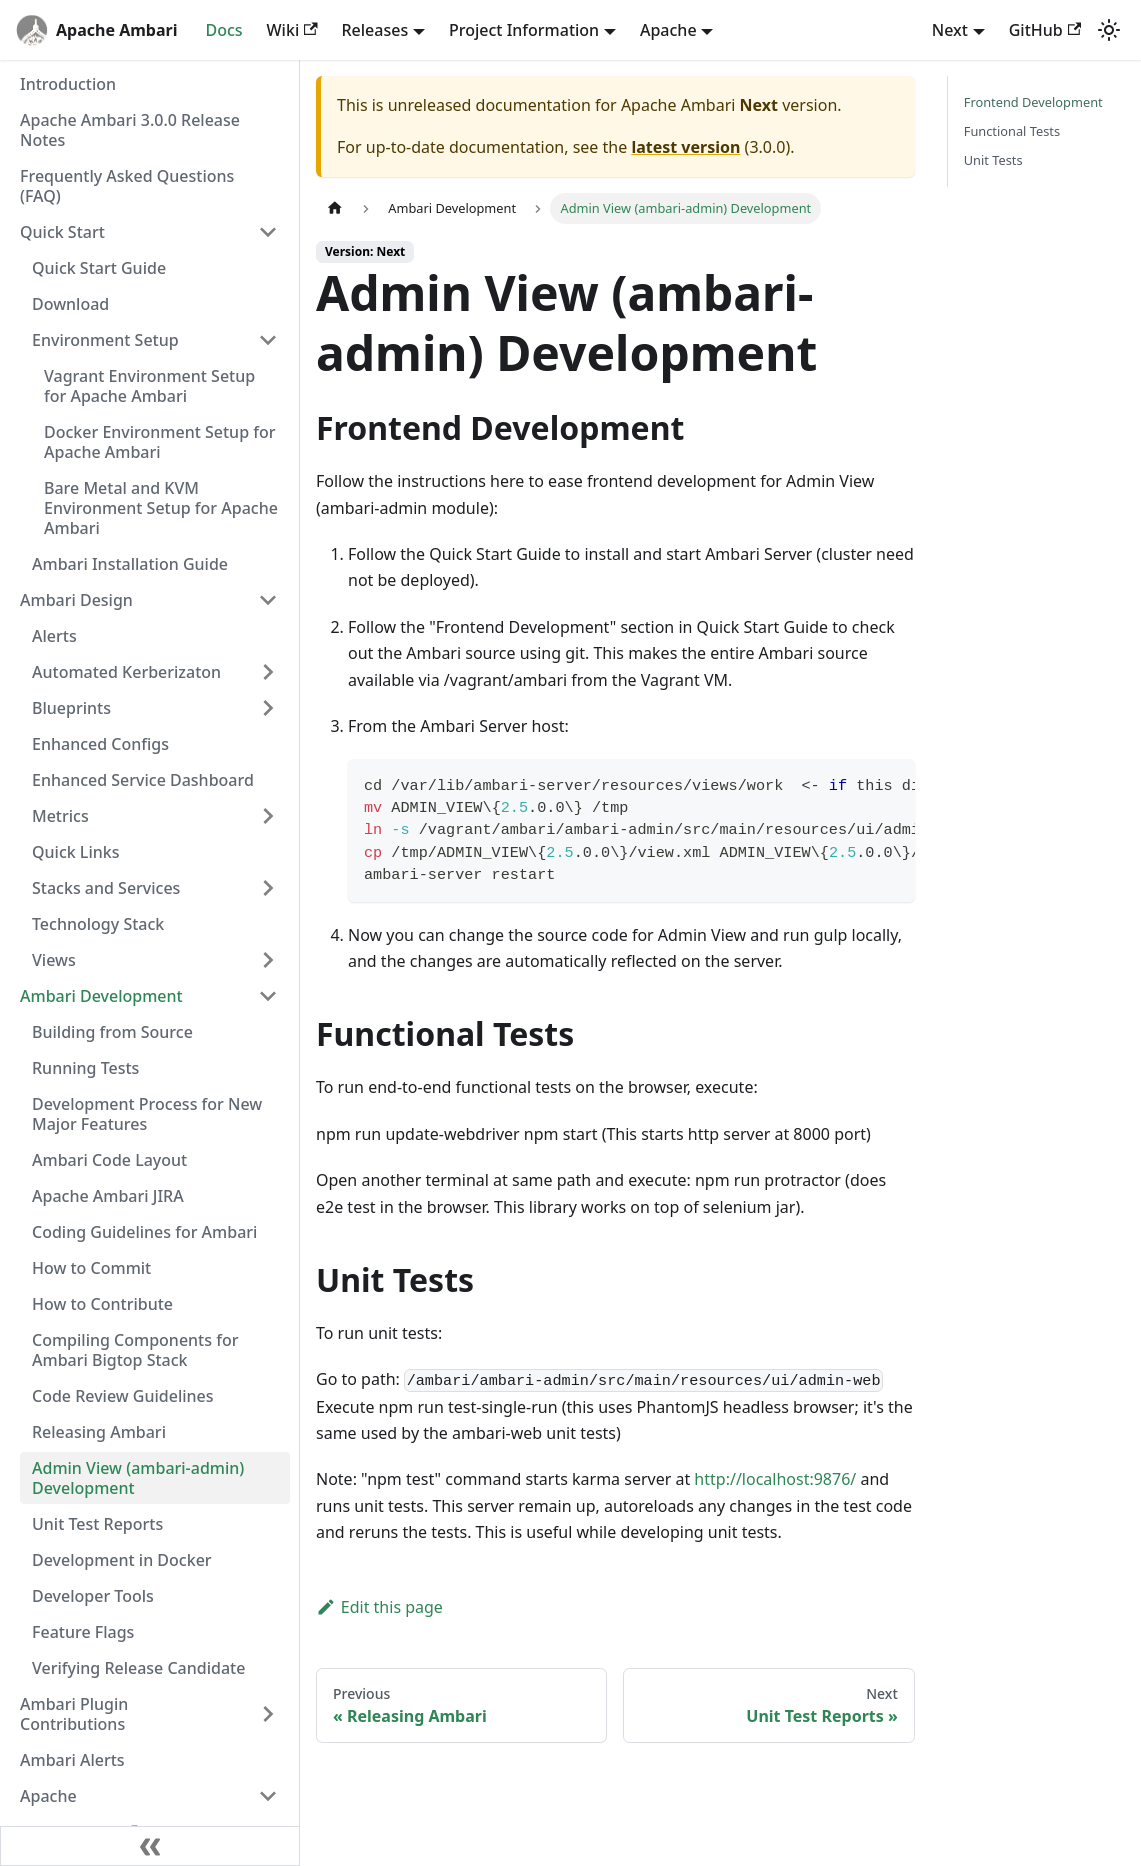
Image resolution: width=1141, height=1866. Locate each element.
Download (70, 304)
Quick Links (75, 852)
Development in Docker (122, 1560)
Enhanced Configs (100, 744)
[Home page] (335, 208)
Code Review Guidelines (123, 1396)
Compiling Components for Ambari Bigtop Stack (135, 1350)
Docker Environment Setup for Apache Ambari (159, 442)
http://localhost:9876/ (775, 1479)
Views (54, 960)
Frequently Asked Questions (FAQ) (127, 186)
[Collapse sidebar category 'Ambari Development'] (268, 996)
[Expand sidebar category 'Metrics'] (268, 816)
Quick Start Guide (99, 268)
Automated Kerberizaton (126, 672)
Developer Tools (93, 1596)
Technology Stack (98, 924)
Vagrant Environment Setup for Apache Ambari (149, 386)
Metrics (60, 816)
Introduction (68, 84)
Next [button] (950, 30)
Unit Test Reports (97, 1524)
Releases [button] (375, 30)
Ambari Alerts (72, 1760)
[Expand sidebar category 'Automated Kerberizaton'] (268, 672)
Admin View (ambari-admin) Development (138, 1478)
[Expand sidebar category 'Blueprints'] (268, 708)
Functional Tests (1012, 131)
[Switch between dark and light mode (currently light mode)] (1109, 30)
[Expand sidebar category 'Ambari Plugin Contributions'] (268, 1714)
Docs (223, 30)
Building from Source (112, 1032)
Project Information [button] (524, 30)
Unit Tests (993, 160)
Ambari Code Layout (109, 1160)
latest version (685, 147)
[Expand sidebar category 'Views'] (268, 960)
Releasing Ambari (99, 1432)
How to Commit (91, 1268)
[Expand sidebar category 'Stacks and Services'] (268, 888)
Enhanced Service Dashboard (143, 780)
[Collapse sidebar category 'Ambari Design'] (268, 600)
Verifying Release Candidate (138, 1668)
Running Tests (85, 1068)
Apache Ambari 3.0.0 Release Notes (130, 130)
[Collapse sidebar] (150, 1846)
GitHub (1045, 30)
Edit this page (379, 1607)
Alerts (54, 636)
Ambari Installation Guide (130, 564)
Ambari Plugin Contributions (74, 1714)
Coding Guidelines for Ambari (144, 1232)
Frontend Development (1033, 102)
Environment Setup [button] (105, 340)
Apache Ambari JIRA (108, 1196)
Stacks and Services (106, 888)
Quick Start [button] (62, 232)
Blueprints (71, 708)
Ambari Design (76, 600)
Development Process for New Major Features (147, 1114)
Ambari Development (101, 996)
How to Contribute (102, 1304)
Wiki (292, 30)
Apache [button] (668, 30)
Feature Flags (83, 1632)
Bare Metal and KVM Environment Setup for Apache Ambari (161, 508)
